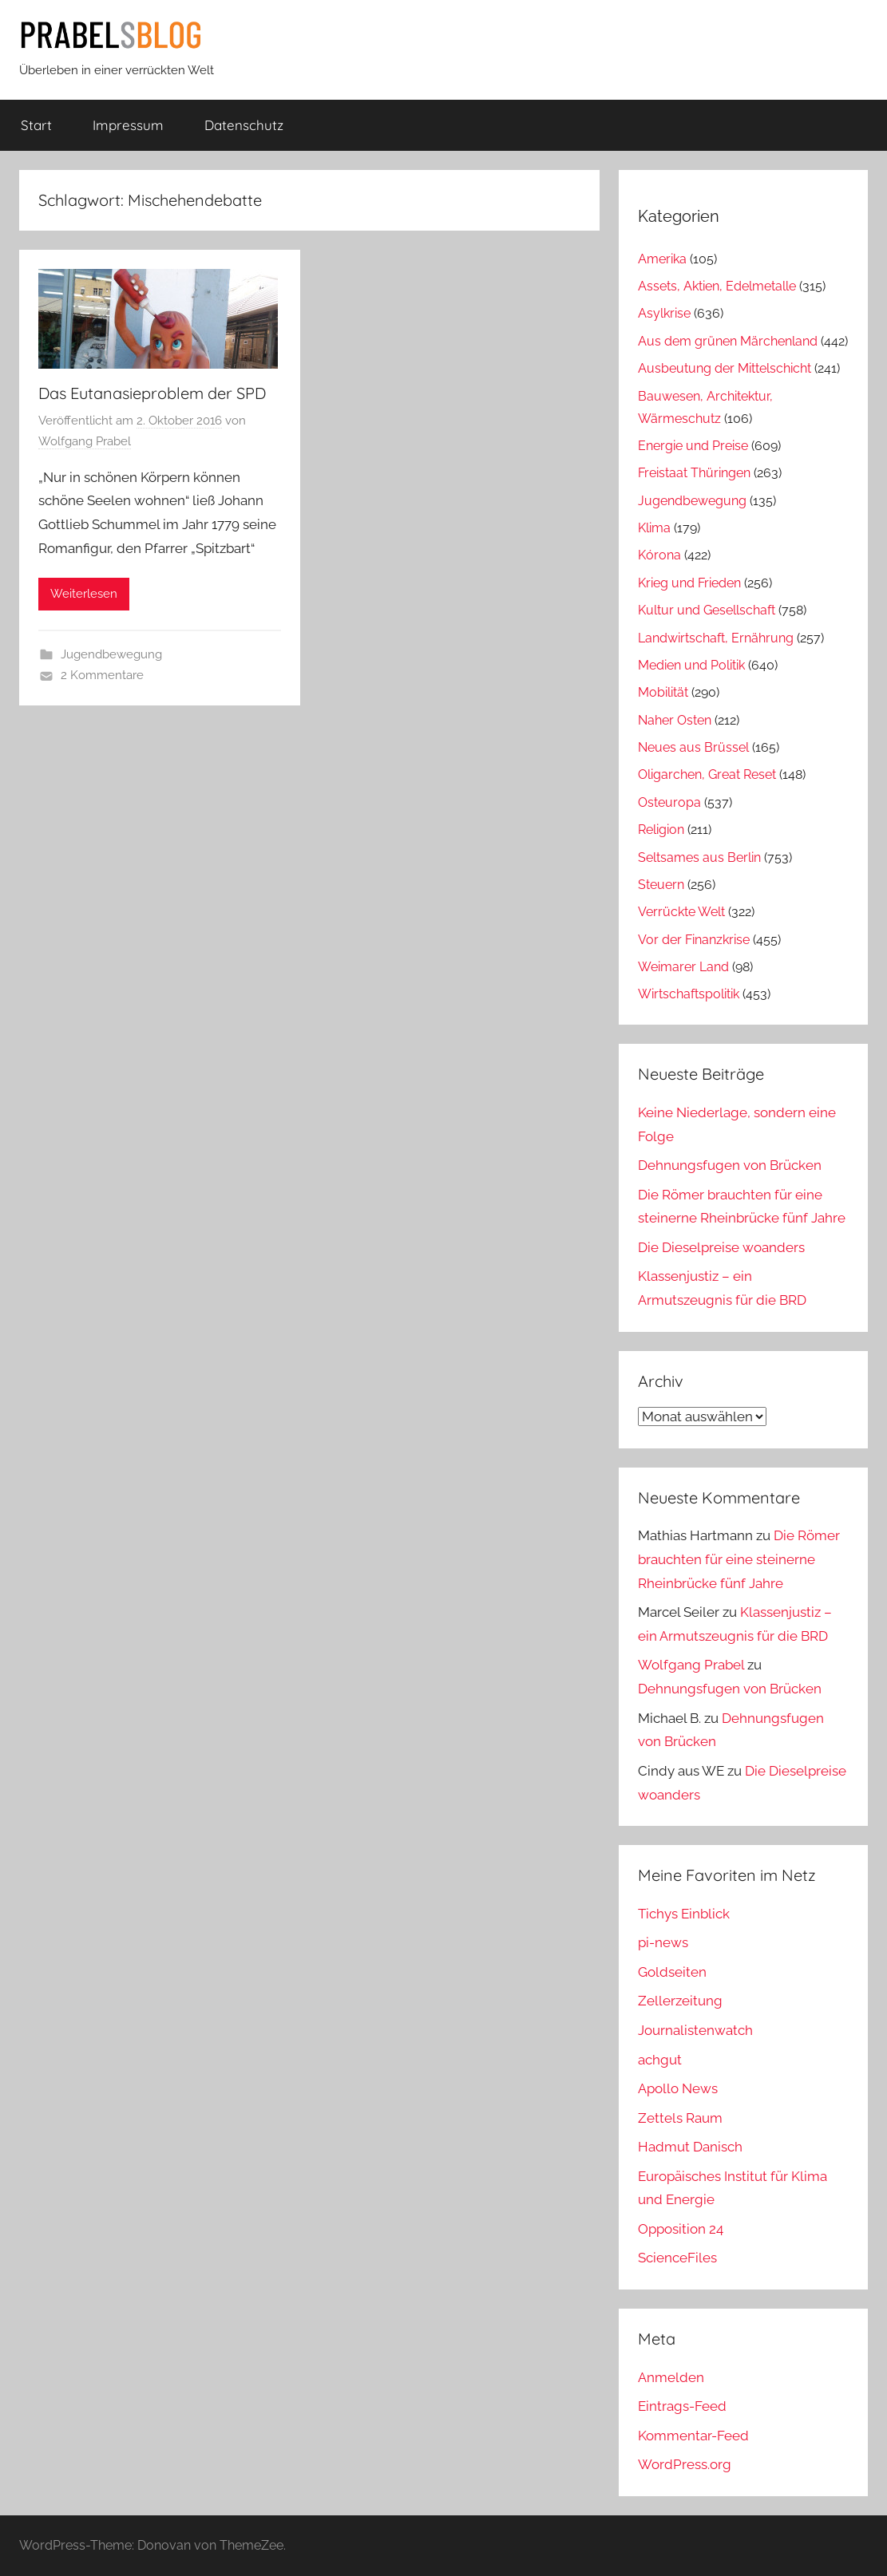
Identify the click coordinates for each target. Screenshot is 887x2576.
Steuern (661, 884)
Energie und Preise (693, 445)
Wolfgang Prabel (84, 441)
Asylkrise (664, 313)
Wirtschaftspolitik (688, 994)
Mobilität (663, 692)
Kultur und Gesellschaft (706, 610)
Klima (654, 527)
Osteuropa (669, 802)
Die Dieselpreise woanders (721, 1247)
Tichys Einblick (684, 1914)
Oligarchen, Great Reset (707, 774)
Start (36, 125)
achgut (660, 2060)
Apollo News (678, 2088)
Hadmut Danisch (690, 2147)
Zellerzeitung (680, 2001)
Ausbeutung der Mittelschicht (724, 368)
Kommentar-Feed (693, 2436)
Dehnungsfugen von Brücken (730, 1165)
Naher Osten (674, 720)
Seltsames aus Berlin (699, 857)
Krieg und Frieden (689, 583)
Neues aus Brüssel (693, 747)
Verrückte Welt (681, 911)
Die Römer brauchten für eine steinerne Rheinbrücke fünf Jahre (739, 1559)
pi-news (663, 1942)
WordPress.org (684, 2464)
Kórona (659, 555)
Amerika (662, 259)
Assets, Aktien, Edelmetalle (717, 286)
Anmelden (671, 2377)
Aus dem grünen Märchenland (728, 341)
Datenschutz (243, 125)
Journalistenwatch (695, 2030)
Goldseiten (672, 1972)
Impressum (128, 125)
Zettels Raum (680, 2118)
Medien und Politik (691, 665)
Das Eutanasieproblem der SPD (152, 393)
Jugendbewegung (111, 654)
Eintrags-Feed (682, 2406)
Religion (661, 829)
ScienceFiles (677, 2258)
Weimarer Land (683, 966)
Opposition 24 (680, 2229)
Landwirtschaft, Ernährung (716, 638)
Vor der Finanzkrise (694, 939)
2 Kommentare (102, 675)
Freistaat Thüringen (694, 472)
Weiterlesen (83, 594)
